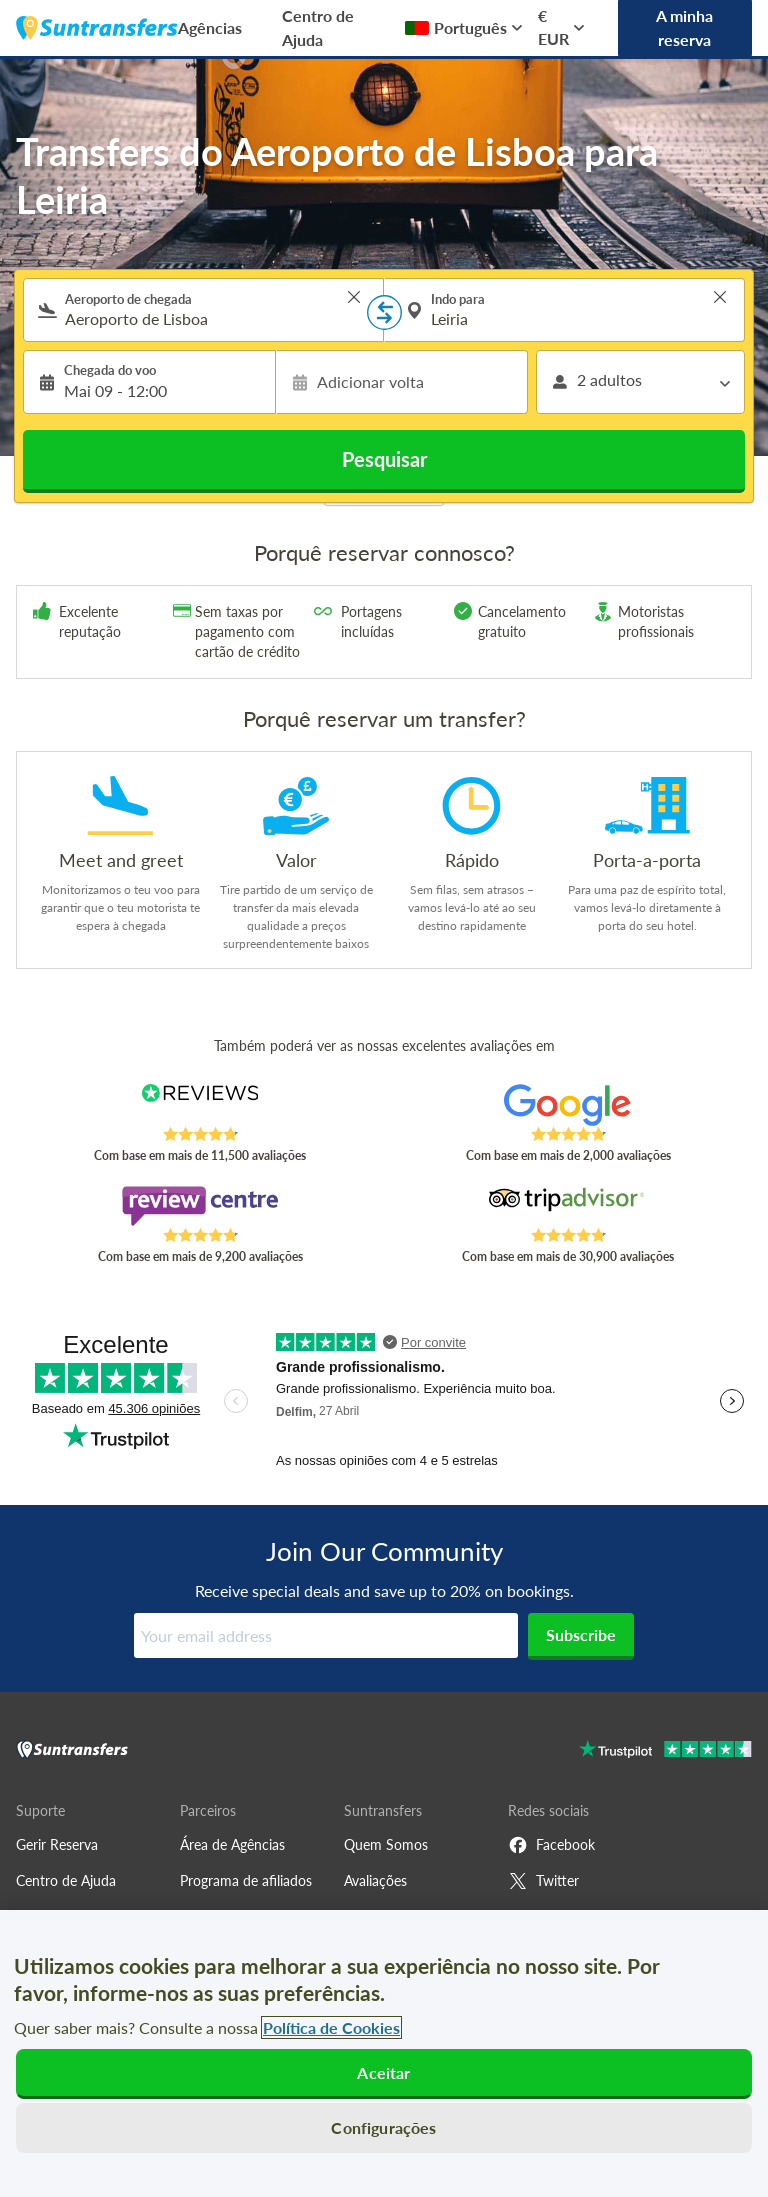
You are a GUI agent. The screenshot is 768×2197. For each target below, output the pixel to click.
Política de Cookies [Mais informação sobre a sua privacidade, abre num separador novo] (331, 2027)
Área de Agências (232, 1844)
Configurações (383, 2127)
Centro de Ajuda (318, 27)
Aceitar (383, 2072)
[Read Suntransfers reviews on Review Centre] (200, 1206)
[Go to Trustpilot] (665, 1751)
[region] (384, 2053)
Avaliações (375, 1880)
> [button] (354, 297)
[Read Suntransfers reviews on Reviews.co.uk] (200, 1105)
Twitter (543, 1881)
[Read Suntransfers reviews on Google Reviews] (568, 1105)
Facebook (551, 1845)
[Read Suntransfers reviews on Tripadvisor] (568, 1206)
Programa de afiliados (246, 1880)
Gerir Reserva (57, 1844)
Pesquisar (384, 459)
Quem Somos (386, 1844)
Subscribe (581, 1634)
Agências (210, 27)
